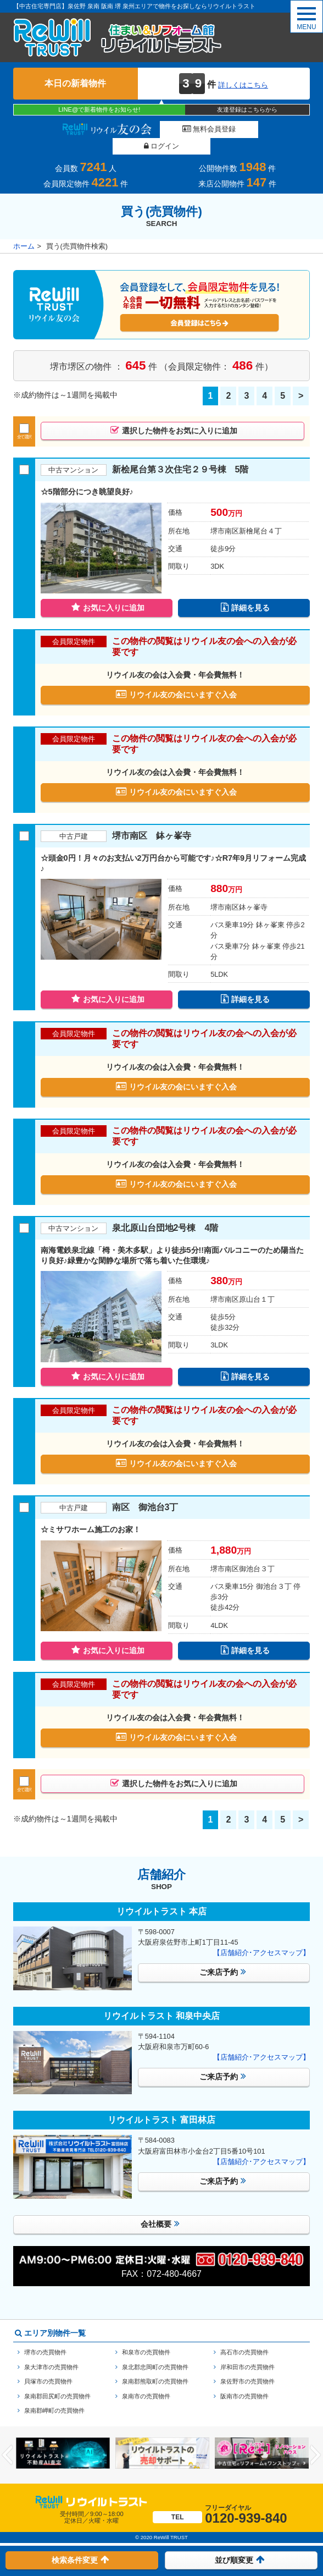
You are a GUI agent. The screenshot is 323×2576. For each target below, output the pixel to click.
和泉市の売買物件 (146, 2338)
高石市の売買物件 (244, 2338)
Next (315, 2441)
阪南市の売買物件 (244, 2382)
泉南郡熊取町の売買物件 (155, 2367)
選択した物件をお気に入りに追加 (173, 414)
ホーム (24, 229)
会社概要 (160, 2210)
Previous (7, 2441)
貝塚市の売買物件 (48, 2367)
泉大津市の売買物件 (51, 2353)
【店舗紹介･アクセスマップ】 (261, 1939)
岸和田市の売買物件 (247, 2353)
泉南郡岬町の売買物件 (54, 2396)
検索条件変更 (80, 2559)
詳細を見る (245, 591)
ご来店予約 (222, 1958)
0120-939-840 (220, 2501)
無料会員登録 (163, 129)
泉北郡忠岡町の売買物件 (155, 2353)
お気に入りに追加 (107, 591)
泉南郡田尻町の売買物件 (57, 2382)
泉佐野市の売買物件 (247, 2367)
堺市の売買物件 (45, 2338)
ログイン (257, 129)
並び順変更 (240, 2559)
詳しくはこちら (243, 85)
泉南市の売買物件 (146, 2382)
